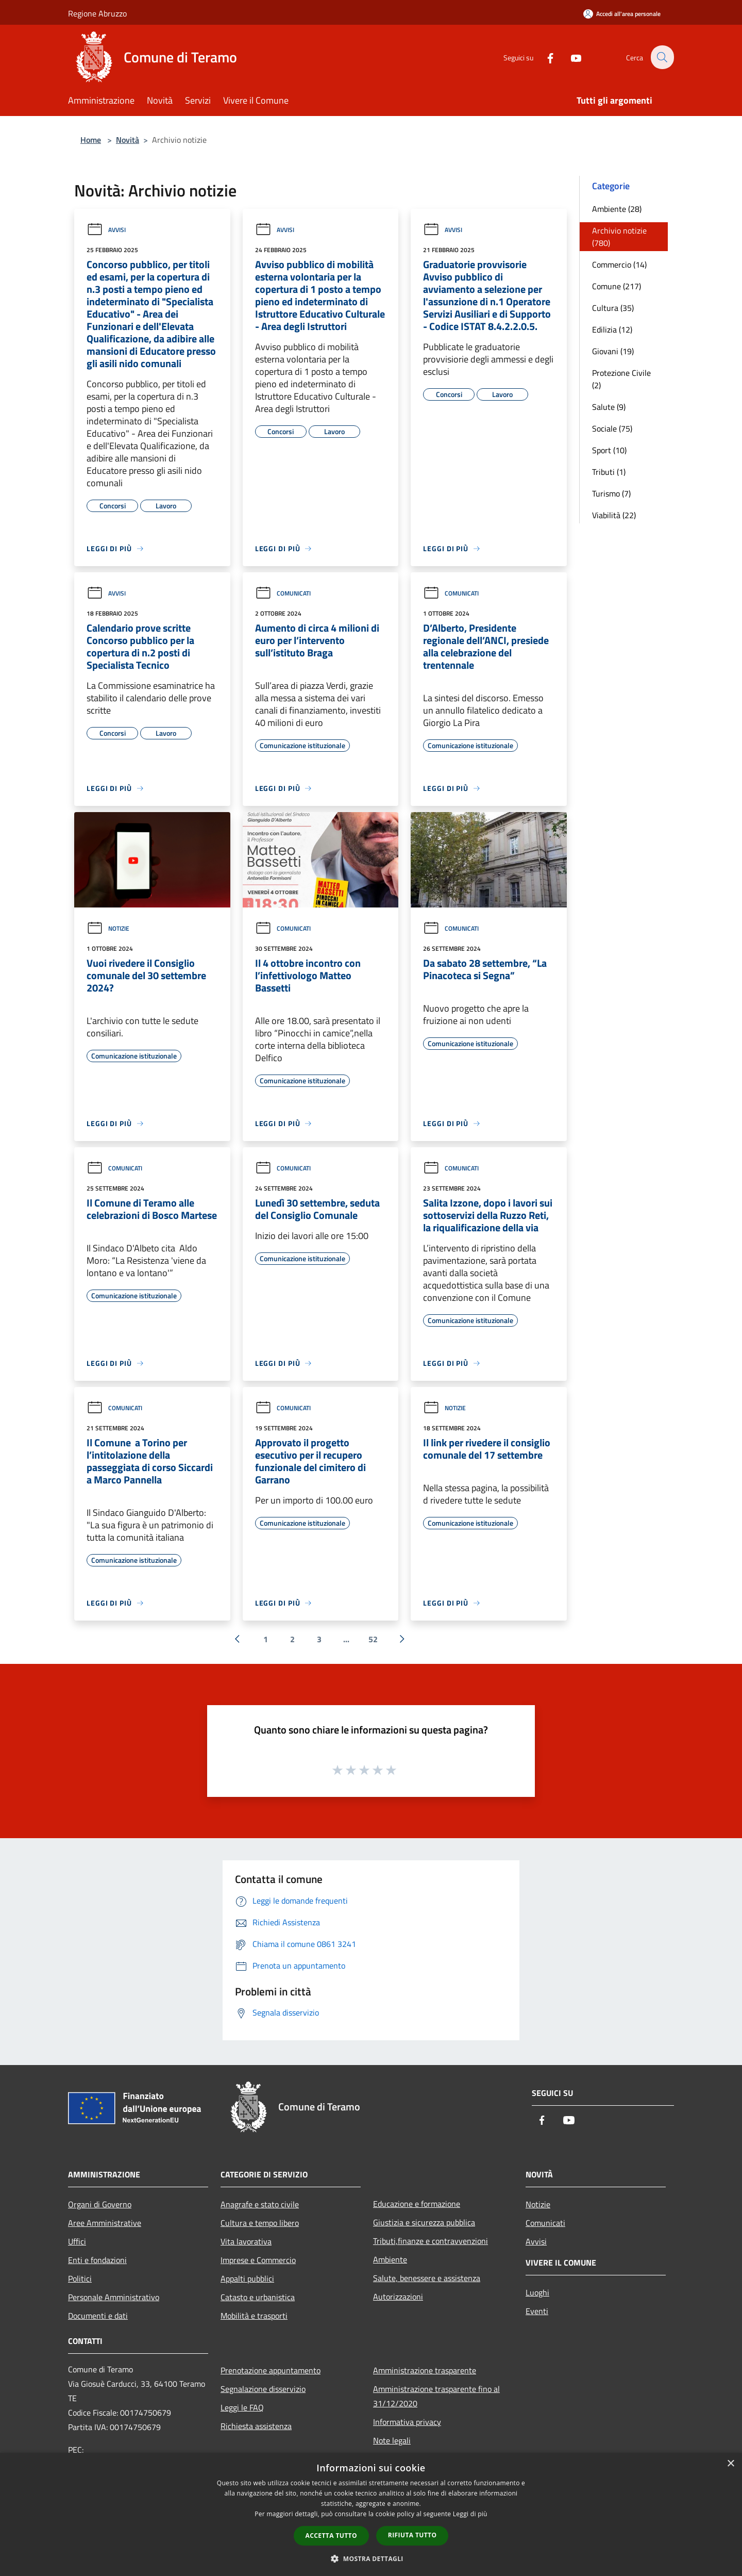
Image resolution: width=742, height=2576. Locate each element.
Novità (127, 140)
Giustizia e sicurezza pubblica (424, 2222)
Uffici (77, 2241)
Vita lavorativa (246, 2241)
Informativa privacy (407, 2422)
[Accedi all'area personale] (622, 14)
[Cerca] (661, 57)
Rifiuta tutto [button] (412, 2535)
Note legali (392, 2440)
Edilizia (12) (612, 329)
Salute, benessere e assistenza (426, 2278)
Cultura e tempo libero (260, 2223)
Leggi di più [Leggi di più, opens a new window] (470, 2513)
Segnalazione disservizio (263, 2389)
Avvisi (106, 230)
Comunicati (283, 593)
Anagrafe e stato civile (260, 2204)
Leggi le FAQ (242, 2407)
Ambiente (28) (617, 209)
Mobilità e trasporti (254, 2315)
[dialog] (371, 2514)
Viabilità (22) (614, 515)
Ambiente (390, 2259)
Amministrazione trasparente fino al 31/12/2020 (436, 2396)
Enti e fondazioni (97, 2260)
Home (90, 140)
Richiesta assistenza (256, 2426)
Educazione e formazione (416, 2204)
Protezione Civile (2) (621, 379)
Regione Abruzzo (97, 13)
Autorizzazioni (398, 2296)
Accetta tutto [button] (331, 2535)
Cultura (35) (613, 308)
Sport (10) (609, 450)
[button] (371, 2558)
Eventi (537, 2311)
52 (373, 1639)
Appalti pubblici (247, 2278)
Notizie (108, 928)
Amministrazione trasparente (424, 2370)
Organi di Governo (99, 2204)
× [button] (730, 2464)
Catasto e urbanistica (258, 2297)
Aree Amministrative (104, 2223)
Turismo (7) (611, 493)
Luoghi (537, 2292)
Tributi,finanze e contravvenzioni (430, 2241)
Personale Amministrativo (113, 2297)
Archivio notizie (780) (619, 236)
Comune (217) (616, 286)
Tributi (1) (609, 472)
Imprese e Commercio (258, 2260)
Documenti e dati (98, 2315)
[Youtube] (570, 57)
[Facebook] (544, 57)
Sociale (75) (612, 428)
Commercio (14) (619, 264)
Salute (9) (609, 407)
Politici (80, 2278)
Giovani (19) (613, 351)
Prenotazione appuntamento (271, 2370)
